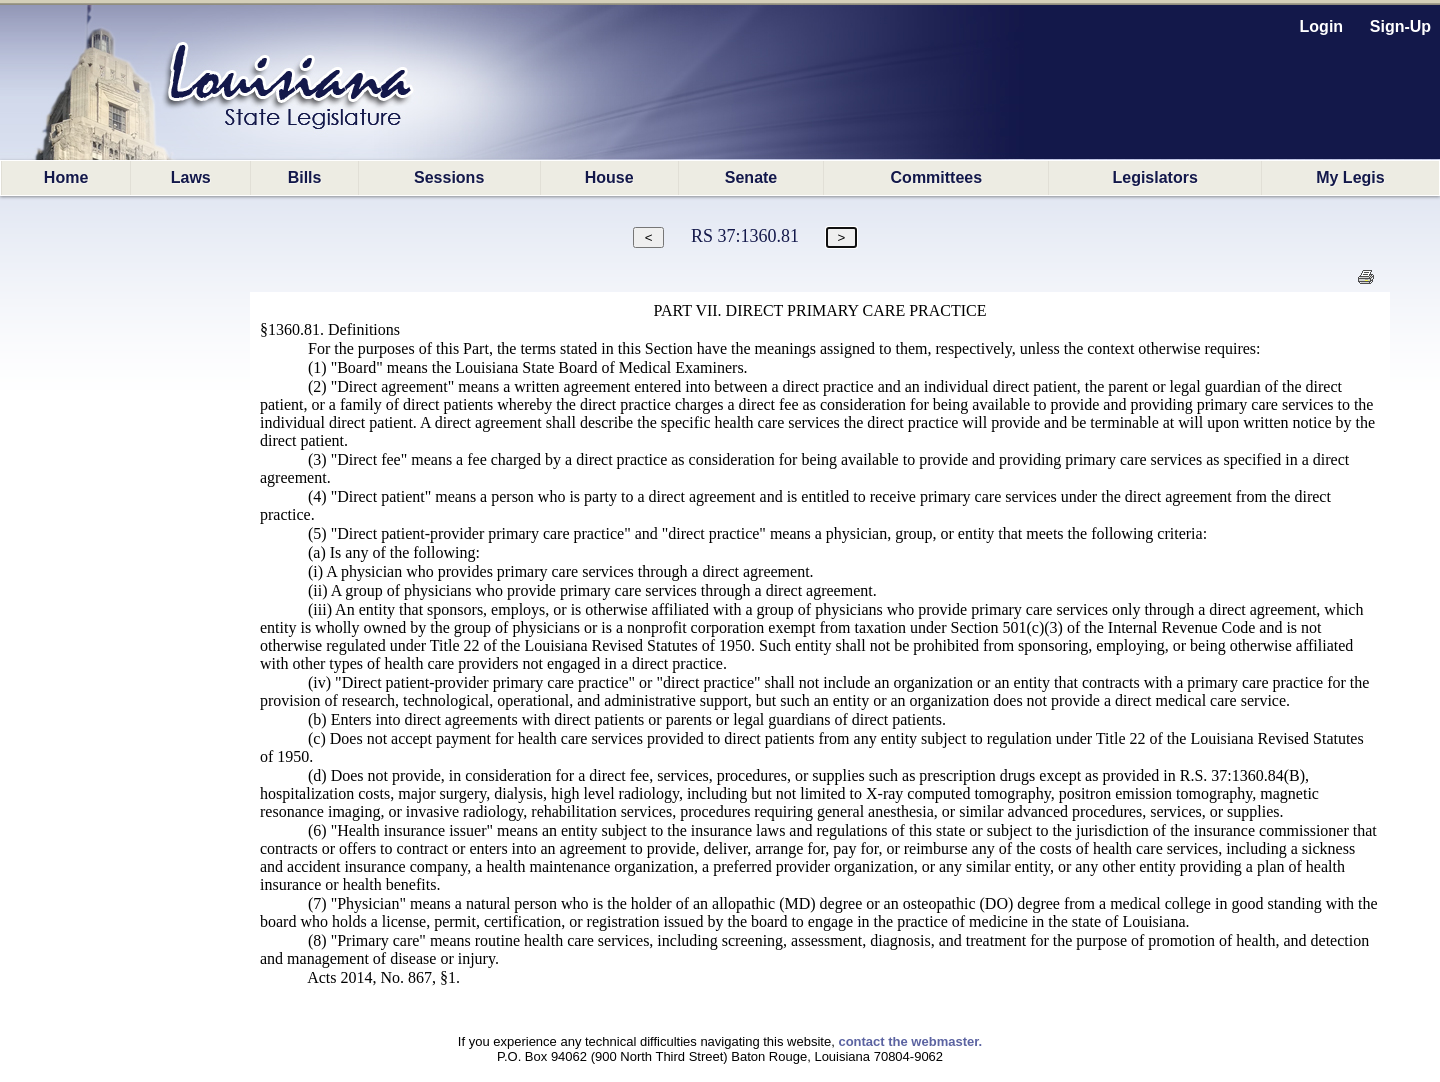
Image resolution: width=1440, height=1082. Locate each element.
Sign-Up (1400, 26)
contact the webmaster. (910, 1041)
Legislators (1154, 177)
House (609, 177)
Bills (305, 177)
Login (1322, 26)
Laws (191, 177)
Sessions (449, 177)
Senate (751, 177)
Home (66, 177)
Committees (937, 177)
